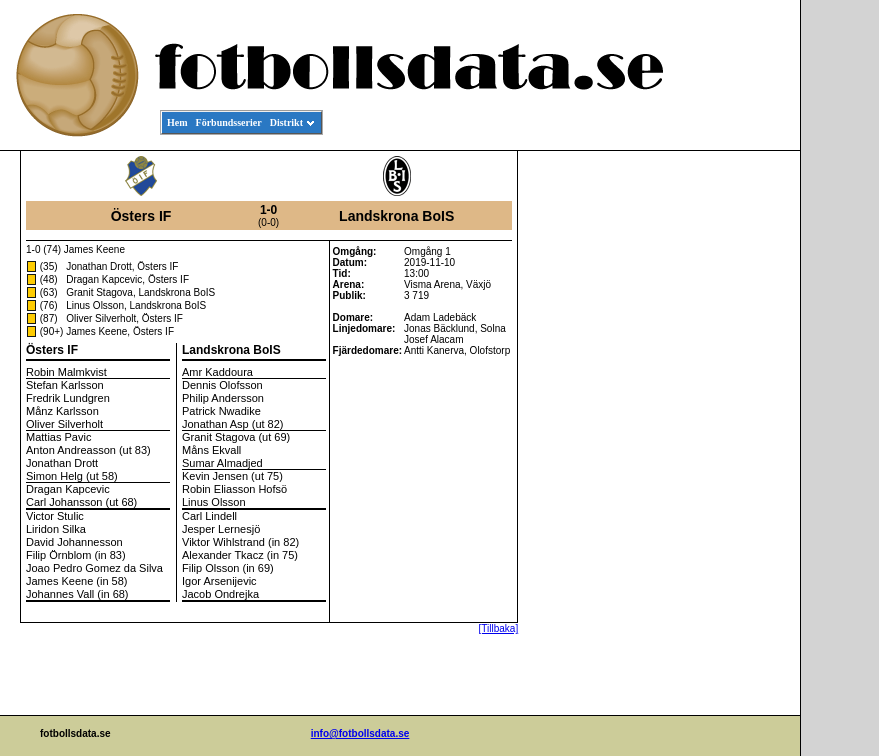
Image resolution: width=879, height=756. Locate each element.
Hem (177, 122)
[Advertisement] (710, 456)
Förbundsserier (229, 122)
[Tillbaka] (499, 628)
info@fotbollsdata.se (360, 733)
